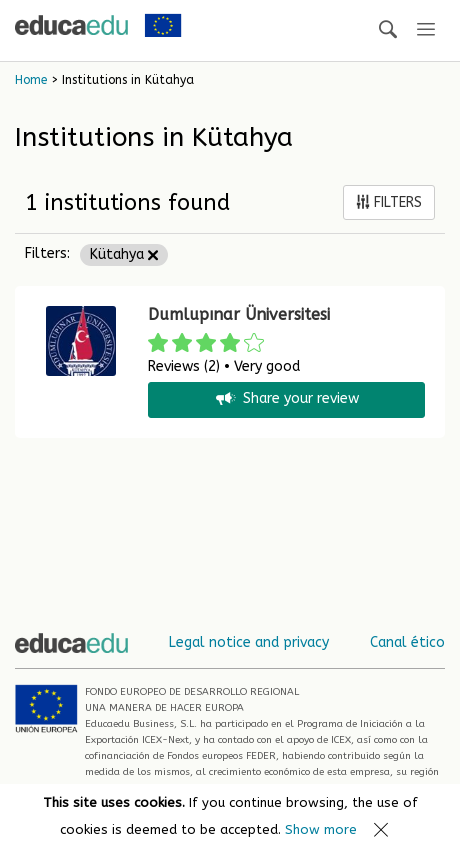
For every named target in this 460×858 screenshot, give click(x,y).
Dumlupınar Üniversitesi (239, 314)
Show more (321, 829)
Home (31, 80)
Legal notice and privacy (249, 642)
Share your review (286, 399)
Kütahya (124, 254)
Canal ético (407, 642)
